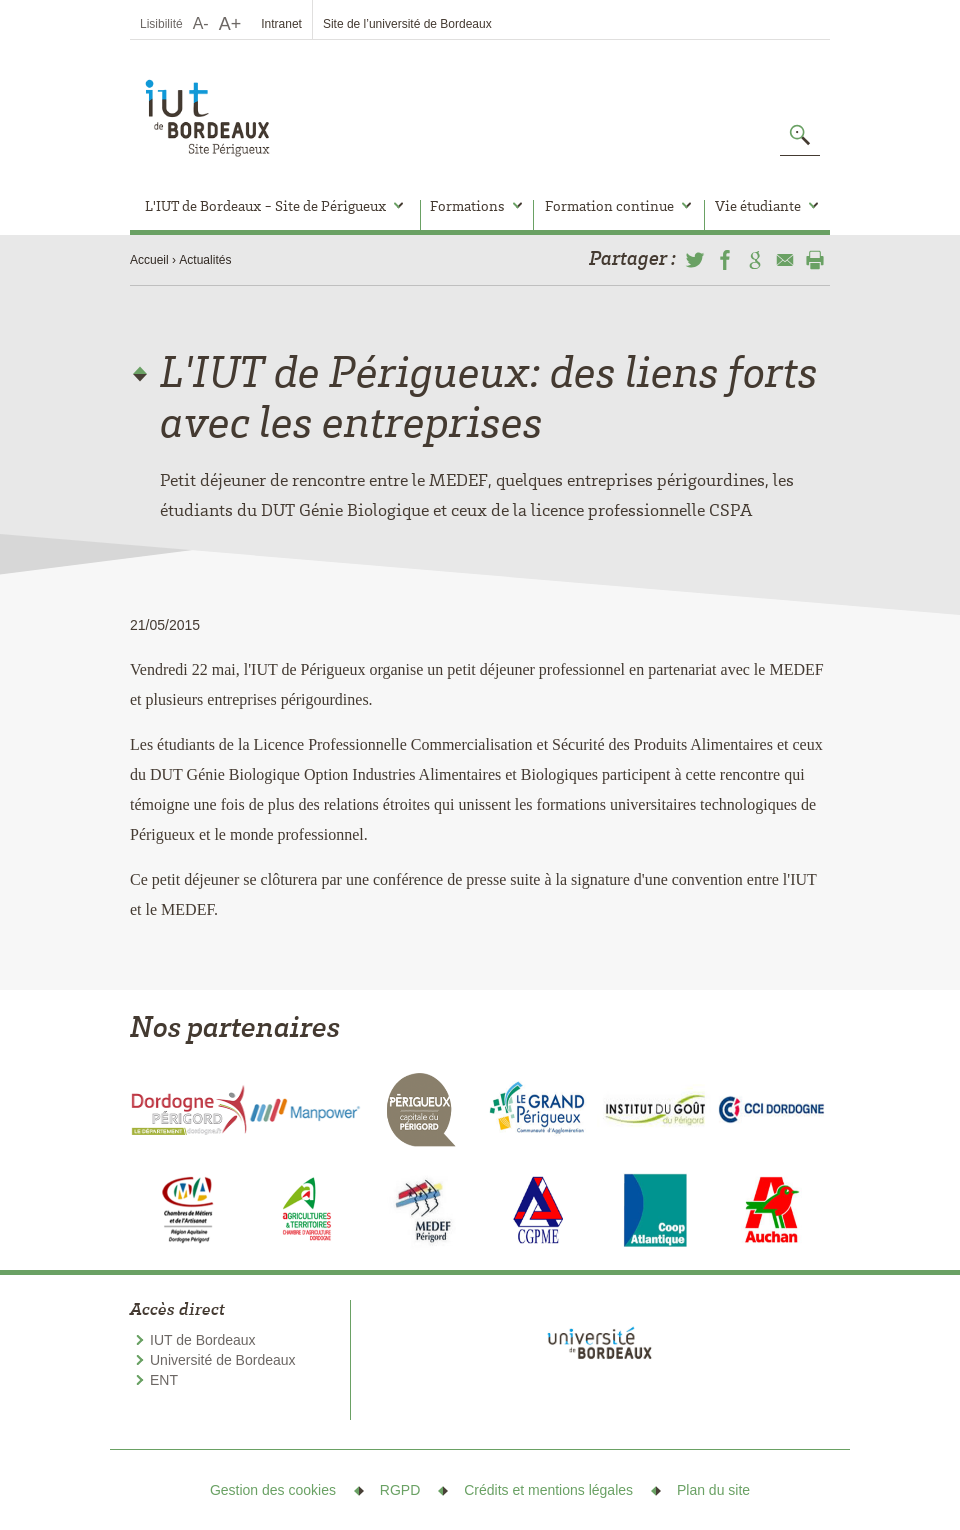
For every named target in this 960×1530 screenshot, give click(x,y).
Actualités (205, 260)
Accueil (149, 260)
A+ (230, 24)
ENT (164, 1380)
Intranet (281, 24)
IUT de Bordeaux (203, 1340)
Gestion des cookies (273, 1490)
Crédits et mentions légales (548, 1490)
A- (201, 23)
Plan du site (713, 1490)
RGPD (400, 1490)
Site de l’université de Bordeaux (407, 24)
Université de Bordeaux (223, 1360)
